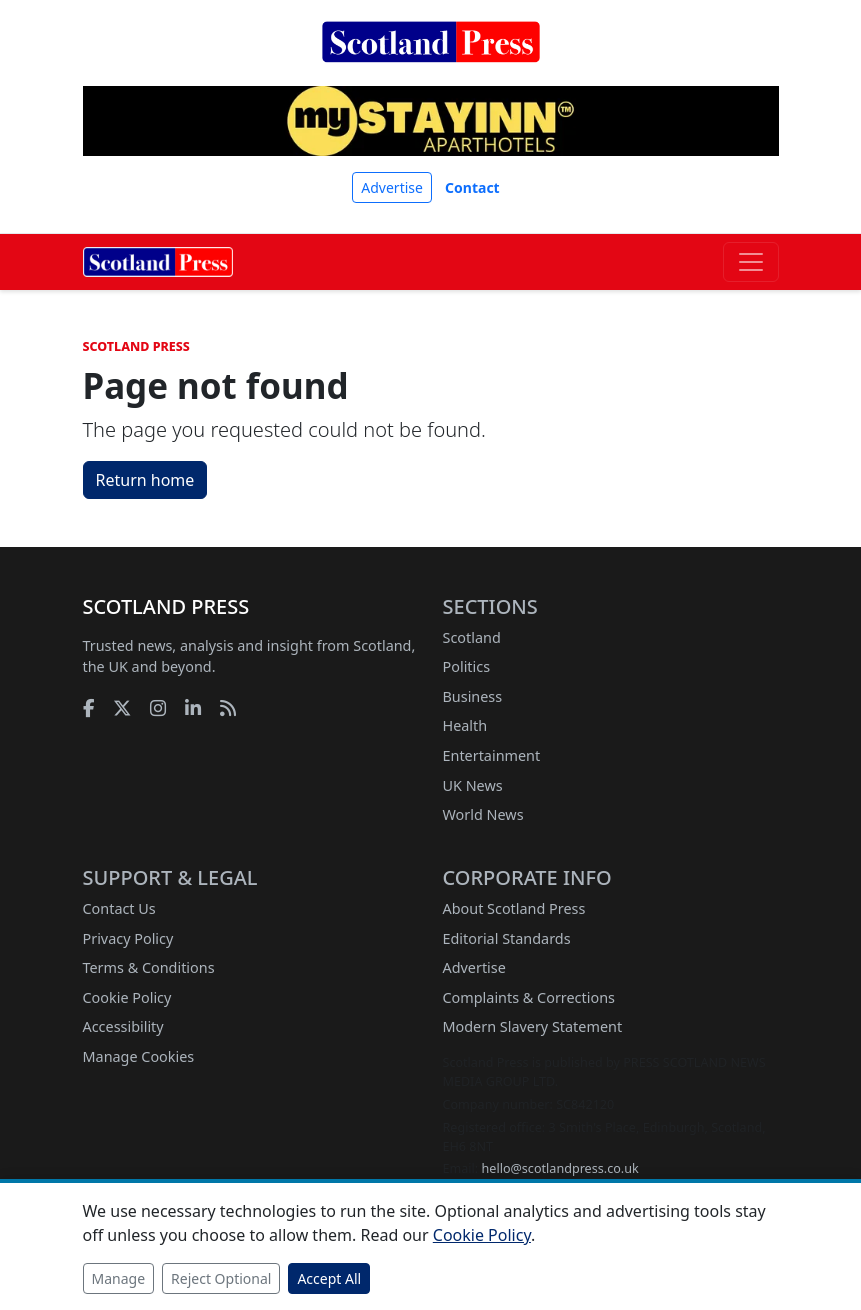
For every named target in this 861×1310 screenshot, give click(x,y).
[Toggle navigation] (751, 262)
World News (483, 814)
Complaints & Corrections (529, 997)
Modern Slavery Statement (533, 1026)
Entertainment (492, 755)
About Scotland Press (514, 908)
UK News (473, 785)
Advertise (392, 187)
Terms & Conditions (149, 967)
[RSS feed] (228, 707)
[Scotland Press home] (431, 58)
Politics (467, 666)
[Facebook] (89, 707)
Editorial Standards (507, 938)
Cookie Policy (127, 997)
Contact (472, 187)
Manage (119, 1278)
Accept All (329, 1278)
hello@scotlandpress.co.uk (560, 1168)
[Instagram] (158, 707)
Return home (145, 480)
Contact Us (119, 908)
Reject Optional (221, 1278)
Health (465, 725)
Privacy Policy (128, 938)
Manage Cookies (139, 1056)
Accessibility (123, 1026)
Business (473, 696)
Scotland (472, 637)
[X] (122, 707)
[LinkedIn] (193, 707)
